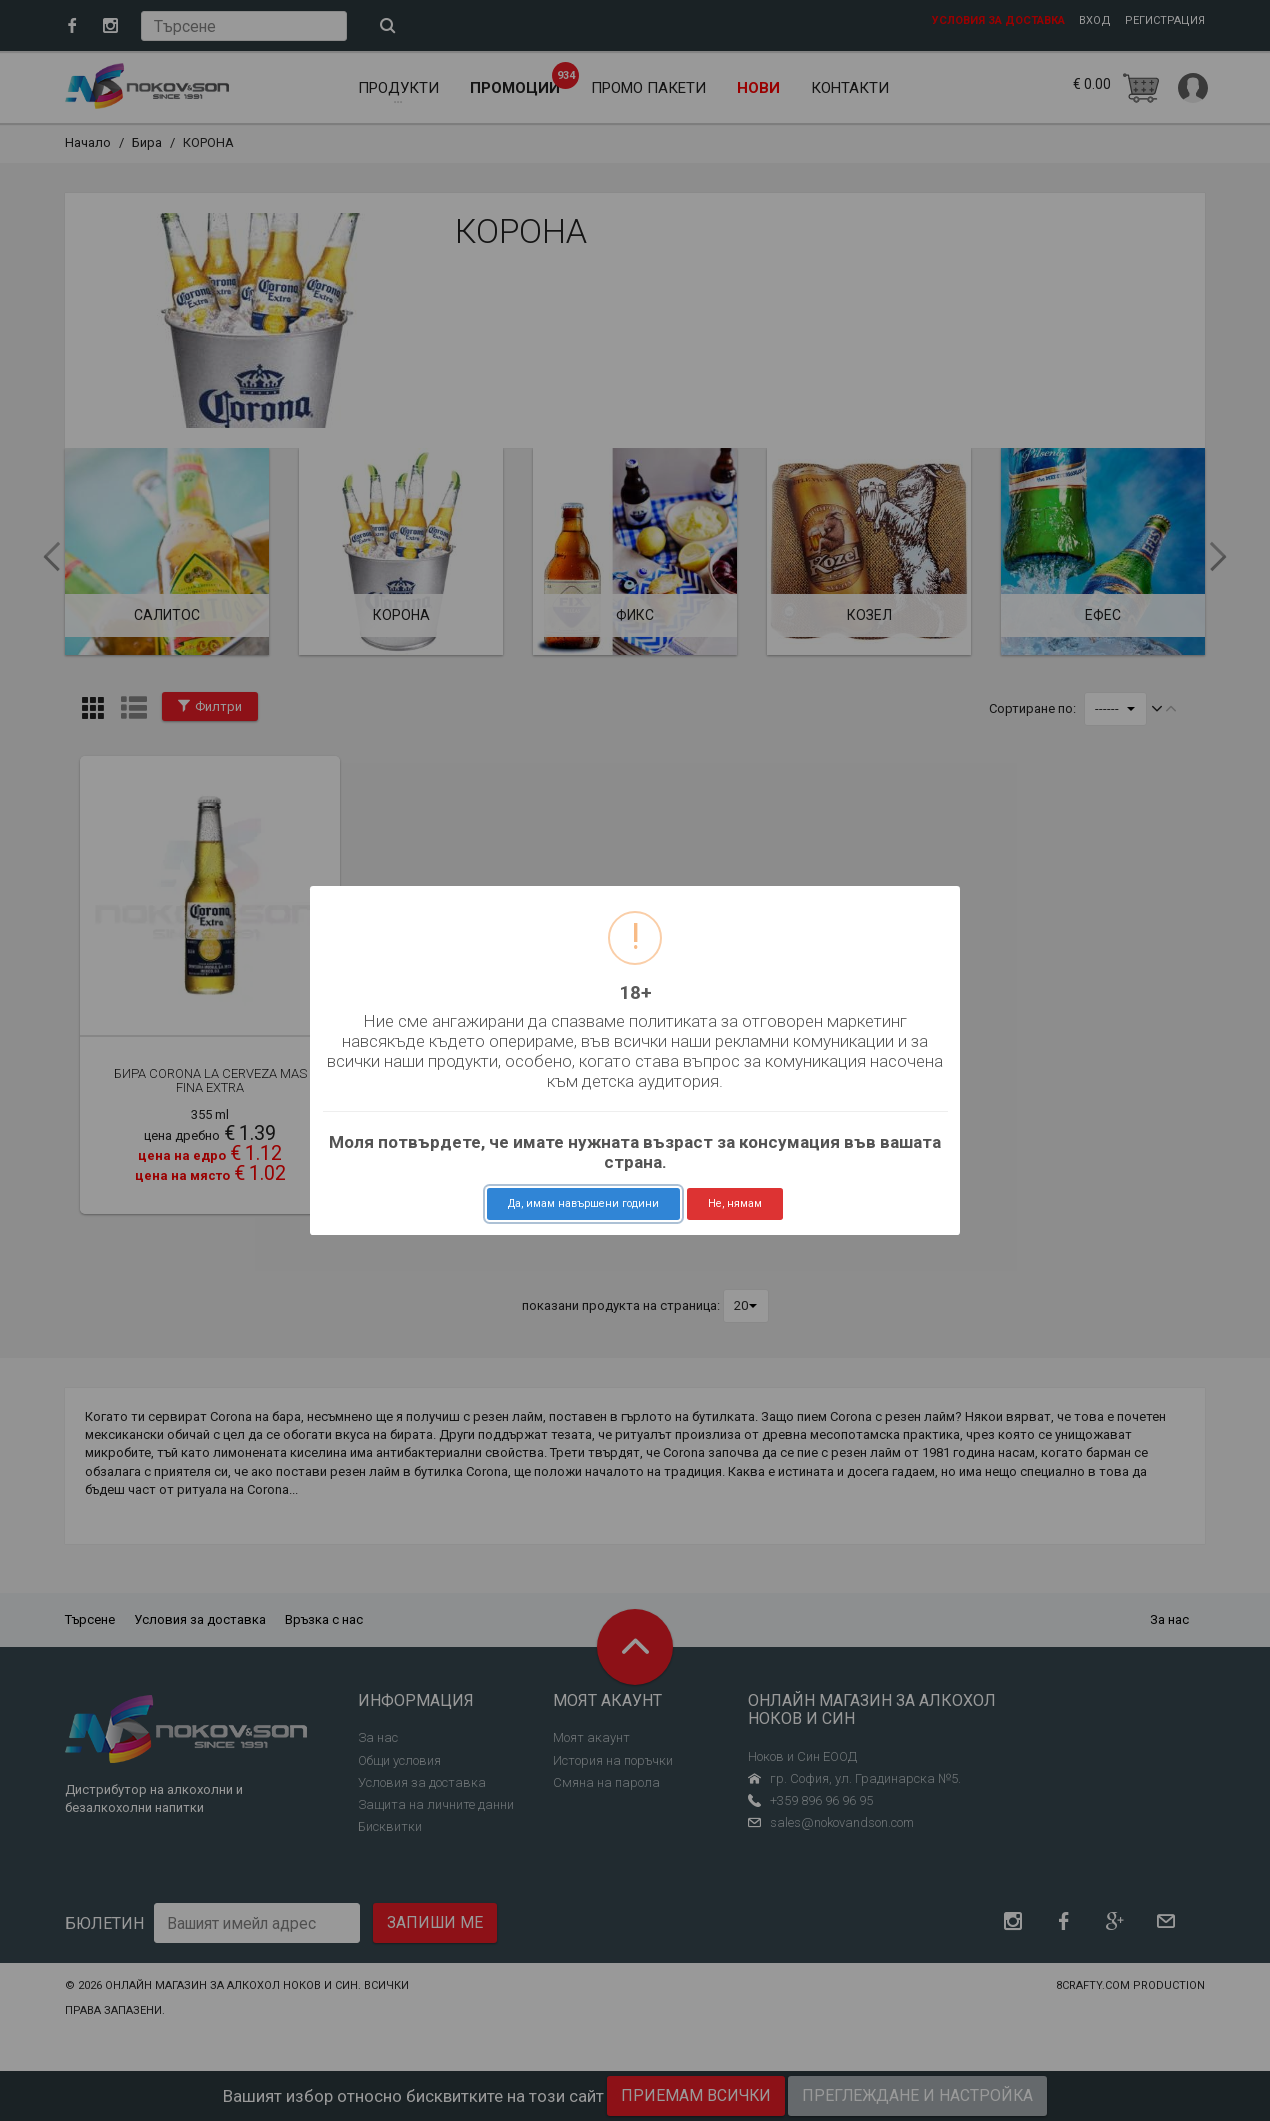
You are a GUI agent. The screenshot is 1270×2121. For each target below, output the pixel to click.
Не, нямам (735, 1203)
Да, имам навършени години (583, 1203)
